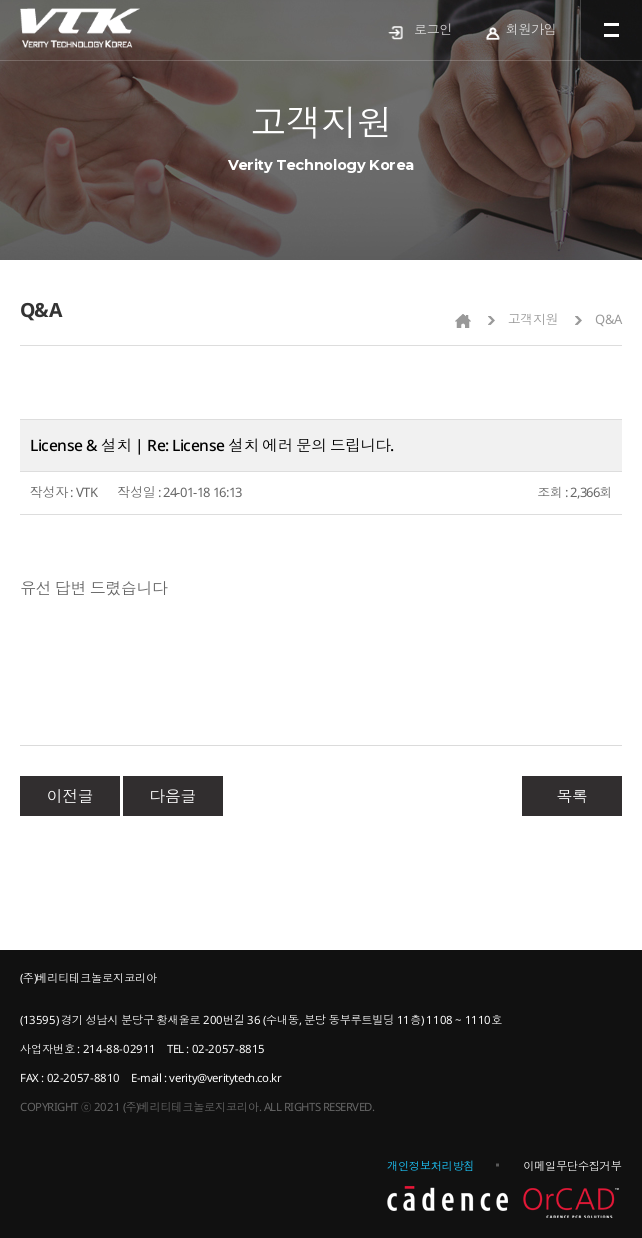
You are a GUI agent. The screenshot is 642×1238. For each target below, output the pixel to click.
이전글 (70, 796)
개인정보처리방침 (430, 1165)
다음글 (172, 796)
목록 (571, 796)
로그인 (433, 29)
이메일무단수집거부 (572, 1165)
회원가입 (531, 29)
